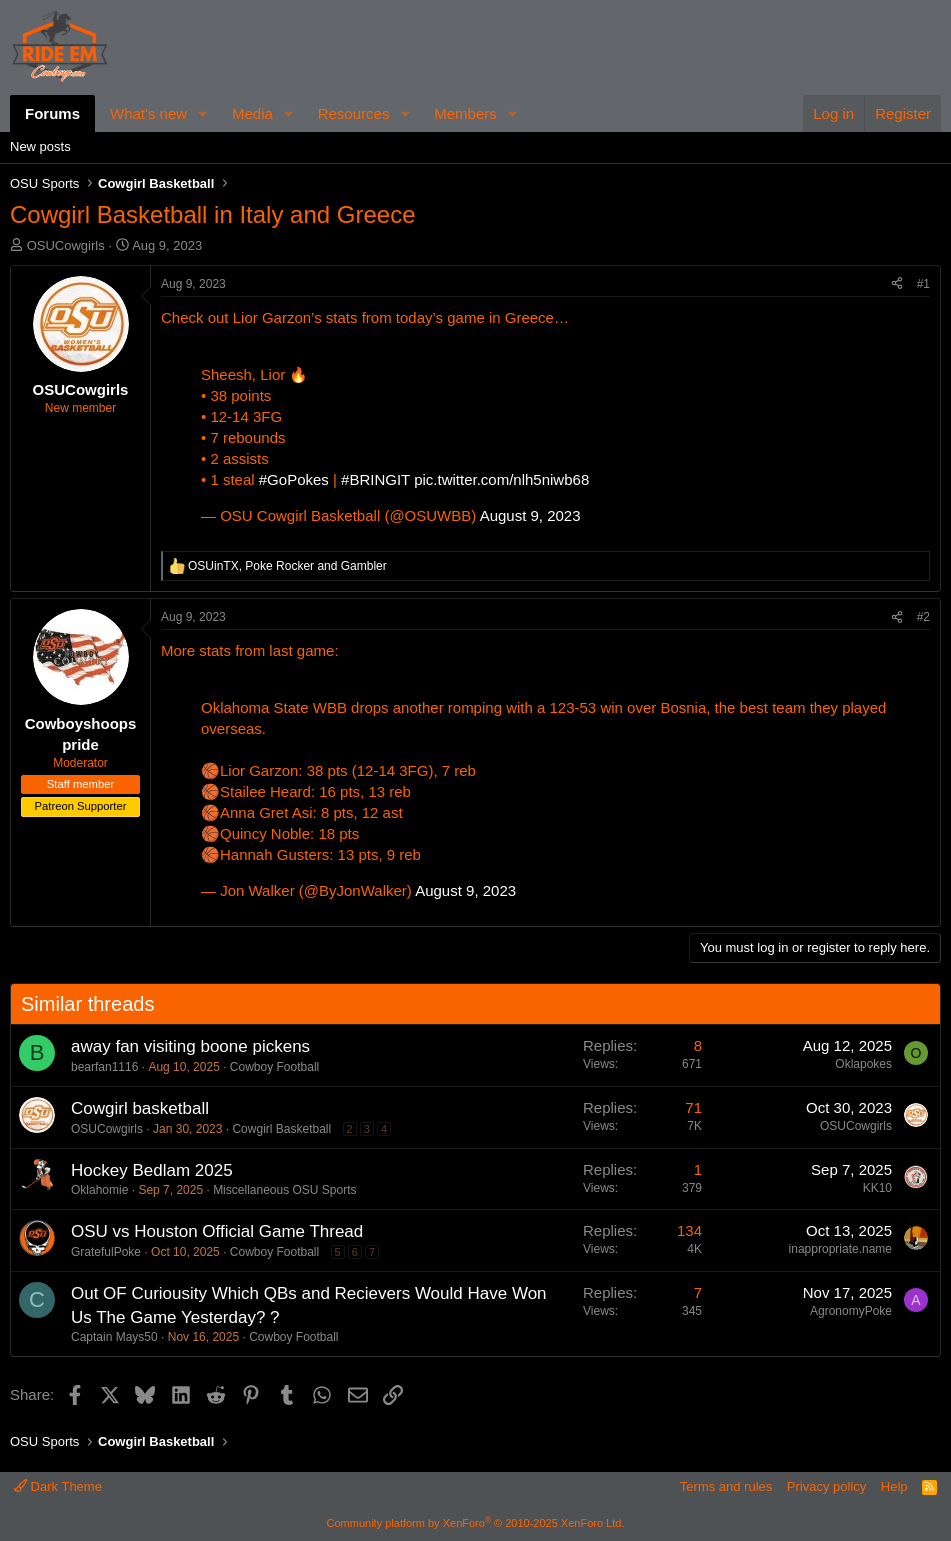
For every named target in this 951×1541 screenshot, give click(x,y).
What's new (148, 113)
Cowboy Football (274, 1067)
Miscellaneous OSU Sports (284, 1190)
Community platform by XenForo (476, 1523)
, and (287, 566)
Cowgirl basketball (140, 1108)
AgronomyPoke (851, 1311)
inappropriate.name (840, 1249)
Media (252, 113)
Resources (354, 113)
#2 (923, 617)
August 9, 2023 (530, 515)
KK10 (877, 1188)
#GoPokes (294, 479)
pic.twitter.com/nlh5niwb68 (501, 479)
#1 (923, 284)
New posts (40, 146)
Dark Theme (58, 1486)
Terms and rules (726, 1486)
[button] (203, 113)
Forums (52, 113)
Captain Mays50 (114, 1337)
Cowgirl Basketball (281, 1129)
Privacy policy (826, 1486)
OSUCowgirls (66, 245)
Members (465, 113)
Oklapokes (863, 1064)
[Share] (897, 284)
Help (894, 1486)
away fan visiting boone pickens (190, 1046)
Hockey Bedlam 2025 (152, 1170)
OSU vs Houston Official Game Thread (217, 1231)
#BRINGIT (375, 479)
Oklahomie (99, 1190)
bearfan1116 (104, 1067)
